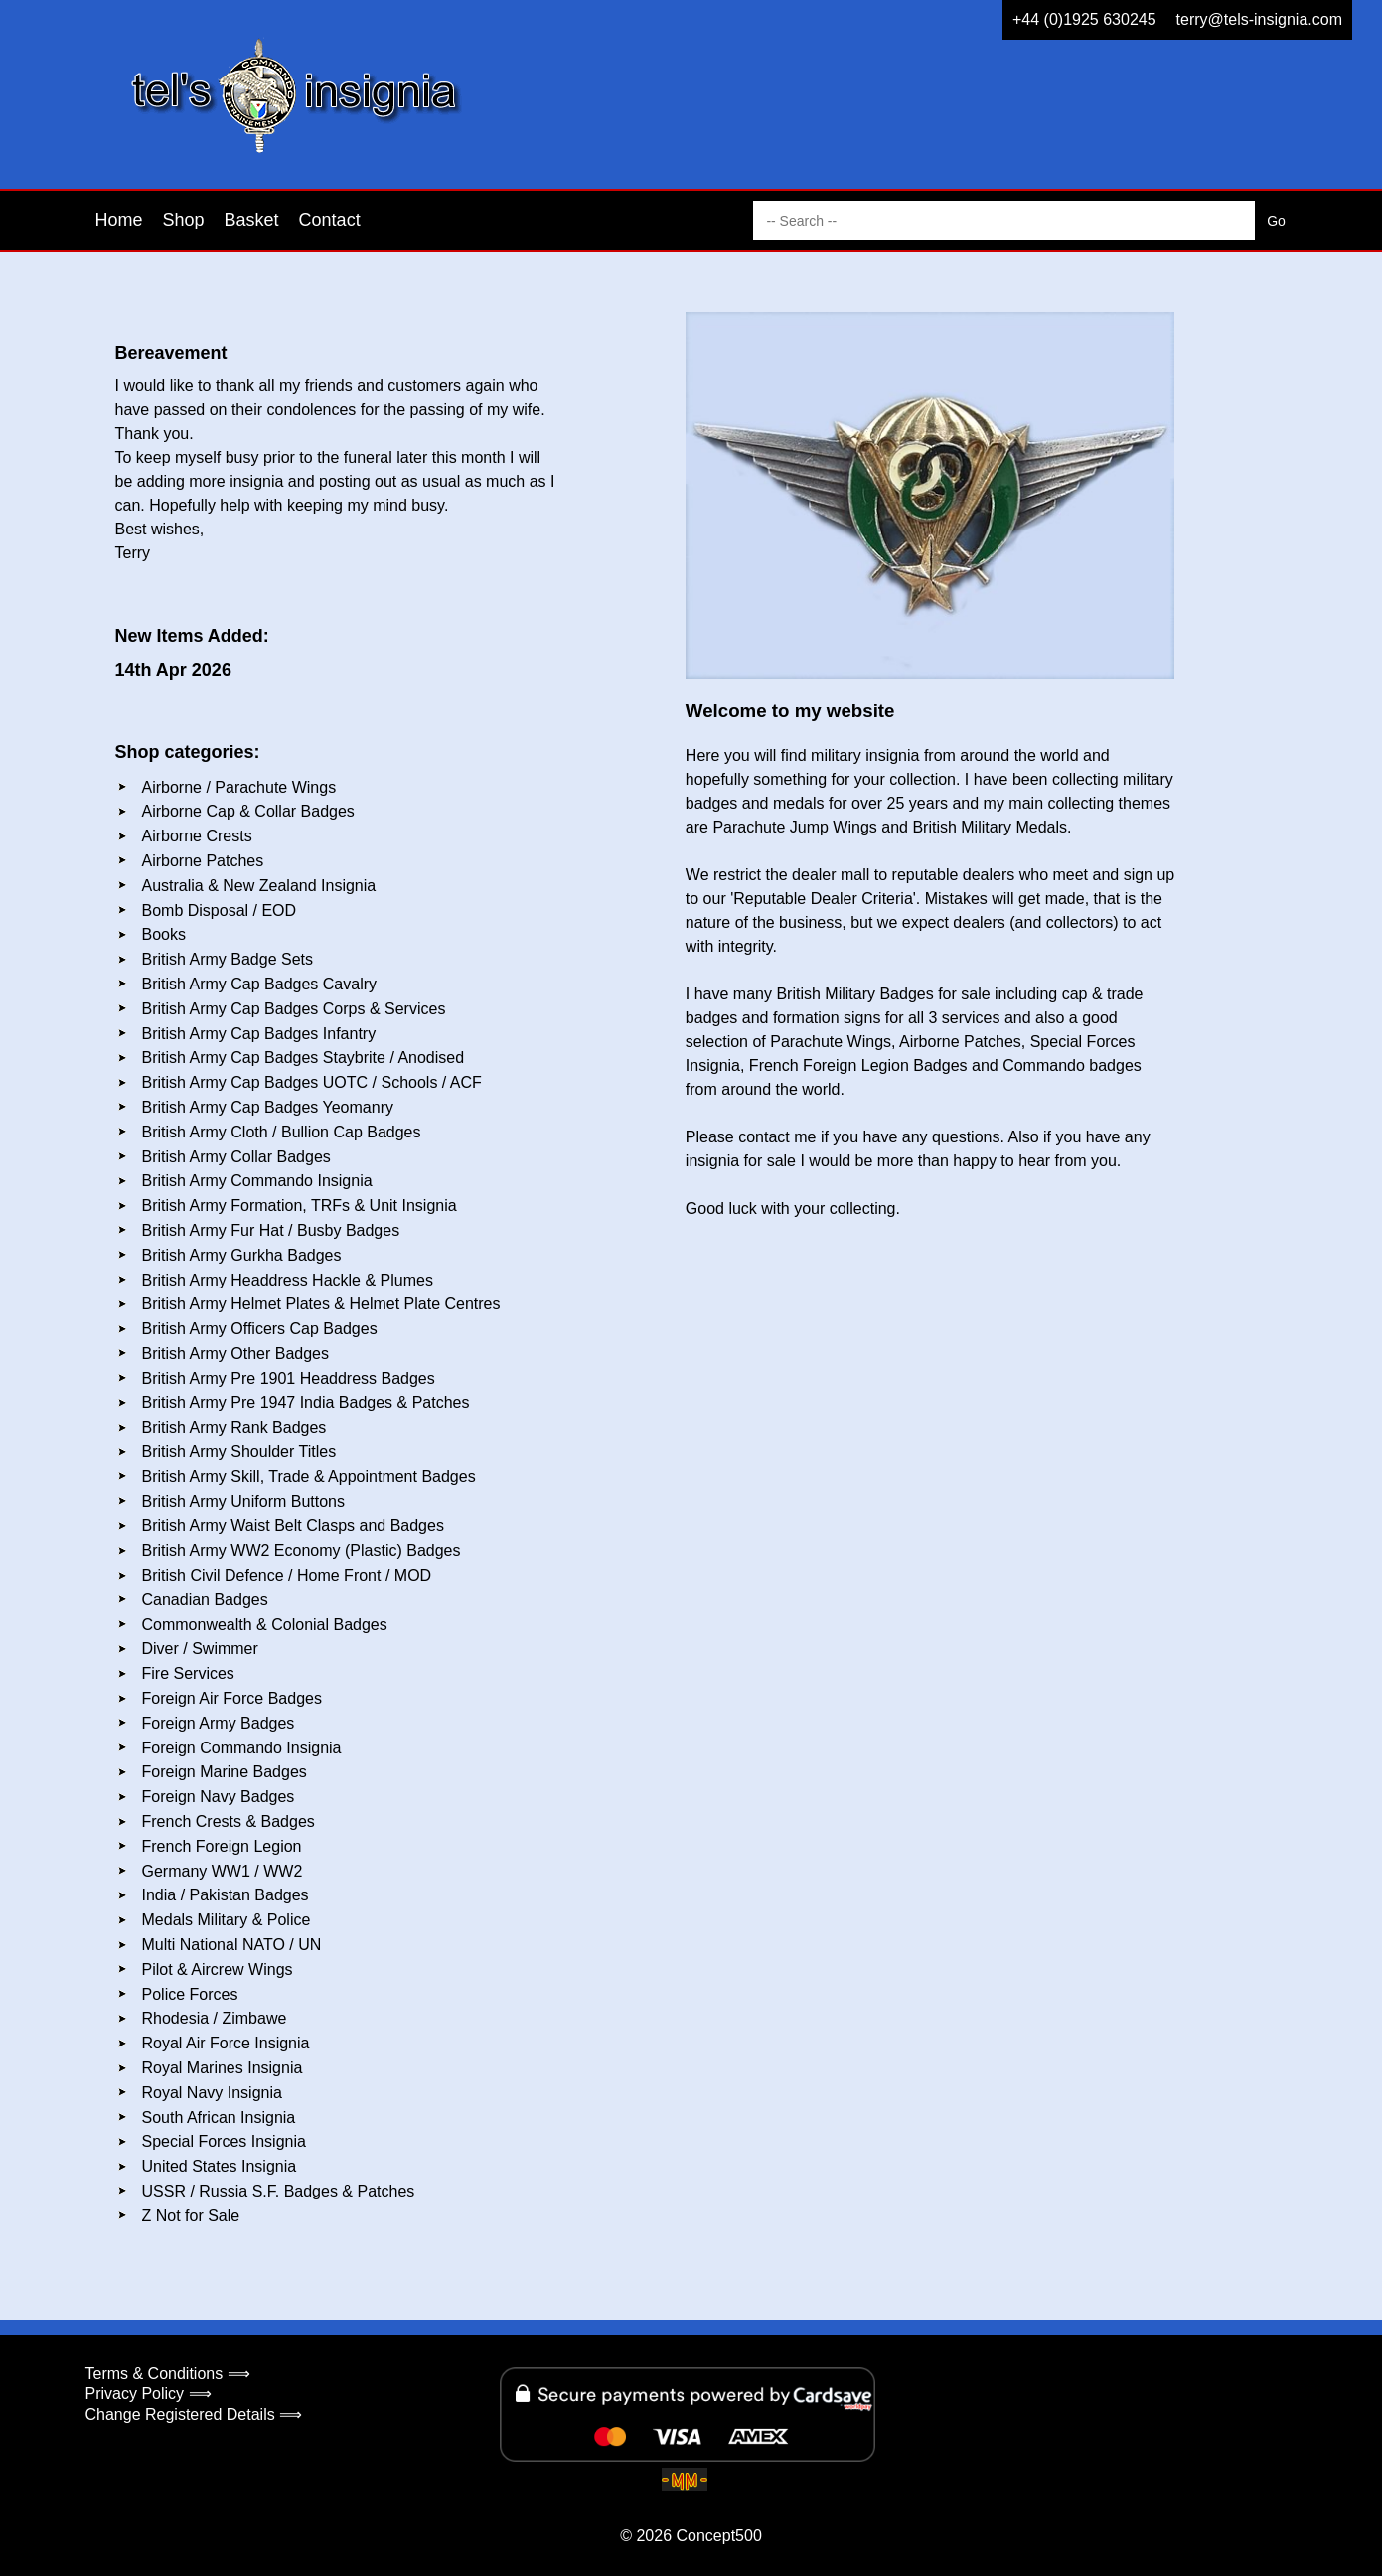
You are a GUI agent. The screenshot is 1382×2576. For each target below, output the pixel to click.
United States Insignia (219, 2166)
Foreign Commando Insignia (242, 1748)
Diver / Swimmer (200, 1648)
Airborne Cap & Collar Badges (248, 811)
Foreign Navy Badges (218, 1796)
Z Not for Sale (191, 2215)
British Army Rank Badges (234, 1427)
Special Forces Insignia (224, 2141)
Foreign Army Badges (218, 1723)
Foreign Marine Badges (224, 1771)
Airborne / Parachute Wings (239, 787)
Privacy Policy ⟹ (148, 2393)
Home (119, 219)
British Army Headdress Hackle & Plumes (287, 1280)
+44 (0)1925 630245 (1084, 19)
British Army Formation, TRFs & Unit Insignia (299, 1205)
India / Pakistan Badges (225, 1895)
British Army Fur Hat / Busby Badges (271, 1230)
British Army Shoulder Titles (239, 1451)
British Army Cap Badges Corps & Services (294, 1008)
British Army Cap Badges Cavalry (260, 984)
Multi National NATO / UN (232, 1944)
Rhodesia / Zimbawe (214, 2018)
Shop (184, 219)
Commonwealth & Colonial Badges (264, 1624)
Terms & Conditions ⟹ (167, 2373)
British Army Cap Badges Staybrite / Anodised (303, 1057)
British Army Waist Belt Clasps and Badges (293, 1525)
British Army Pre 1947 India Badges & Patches (306, 1402)
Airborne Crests (197, 836)
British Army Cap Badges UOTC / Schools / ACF (312, 1082)
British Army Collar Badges (236, 1156)
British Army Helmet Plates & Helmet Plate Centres (321, 1303)
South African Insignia (219, 2117)
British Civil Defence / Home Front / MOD (287, 1575)
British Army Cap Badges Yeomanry (267, 1107)
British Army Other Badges (236, 1353)
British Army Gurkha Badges (242, 1255)
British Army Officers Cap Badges (260, 1328)
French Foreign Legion (222, 1846)
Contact (330, 219)
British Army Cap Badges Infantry (259, 1033)
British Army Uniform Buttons (244, 1501)
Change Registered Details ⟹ (194, 2414)
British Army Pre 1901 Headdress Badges (288, 1378)
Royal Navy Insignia (212, 2092)
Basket (252, 219)
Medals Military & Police (226, 1919)
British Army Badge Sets (228, 959)
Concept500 (718, 2535)
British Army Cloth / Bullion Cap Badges (281, 1132)
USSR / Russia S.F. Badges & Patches (278, 2191)
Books (164, 934)
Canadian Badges (205, 1599)
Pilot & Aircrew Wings (217, 1969)
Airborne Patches (203, 860)
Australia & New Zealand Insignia (259, 885)
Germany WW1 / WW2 (222, 1871)
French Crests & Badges (228, 1821)
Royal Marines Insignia (222, 2067)
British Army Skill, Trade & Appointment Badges (309, 1476)
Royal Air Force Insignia (226, 2043)
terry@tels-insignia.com (1259, 19)
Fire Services (188, 1673)
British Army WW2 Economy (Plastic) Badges (301, 1550)
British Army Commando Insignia (257, 1180)
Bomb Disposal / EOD (219, 910)
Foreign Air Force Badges (232, 1698)
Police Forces (190, 1994)
